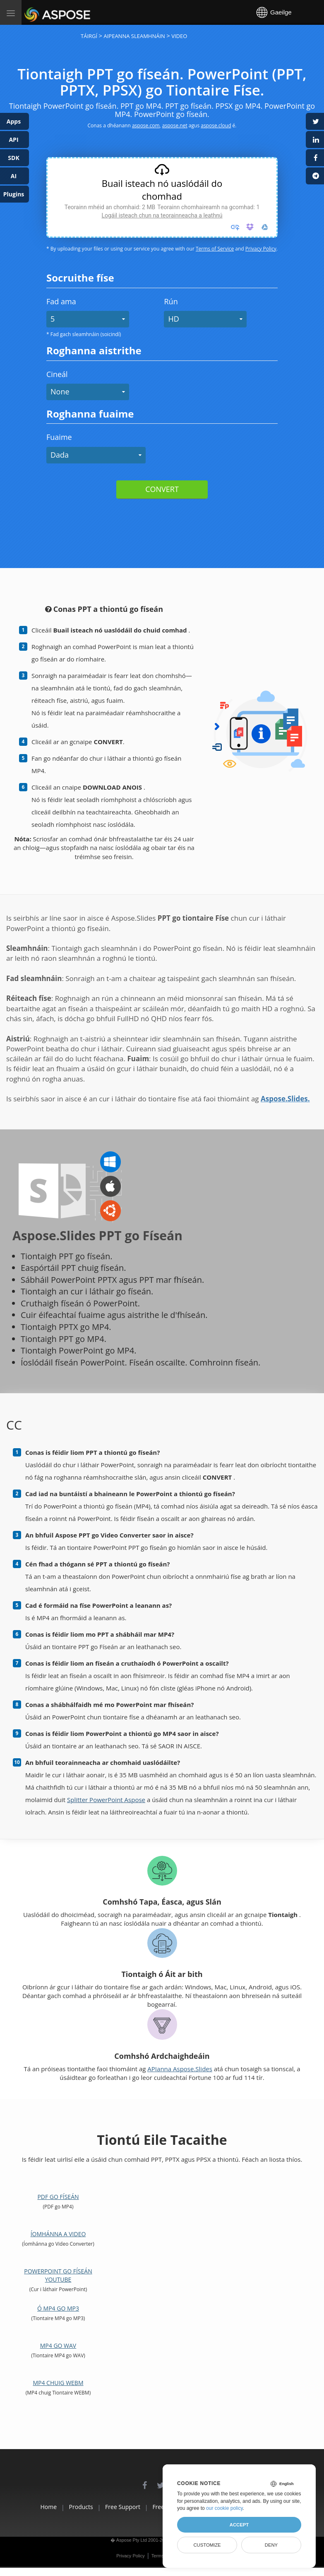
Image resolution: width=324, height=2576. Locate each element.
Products (63, 2507)
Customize (207, 2545)
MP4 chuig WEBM (58, 2383)
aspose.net (174, 125)
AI (14, 176)
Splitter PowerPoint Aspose (106, 1799)
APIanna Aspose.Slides (179, 2069)
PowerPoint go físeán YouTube (58, 2275)
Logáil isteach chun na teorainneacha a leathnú (161, 215)
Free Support (116, 2507)
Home (18, 2507)
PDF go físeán (58, 2197)
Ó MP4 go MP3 (58, 2308)
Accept (239, 2524)
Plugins (13, 194)
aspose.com (146, 125)
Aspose (34, 12)
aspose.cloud (216, 125)
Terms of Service (215, 248)
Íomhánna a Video (58, 2234)
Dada (59, 455)
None (60, 391)
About (18, 2516)
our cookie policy (224, 2508)
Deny (271, 2545)
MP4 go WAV (58, 2345)
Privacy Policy (260, 248)
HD (173, 319)
